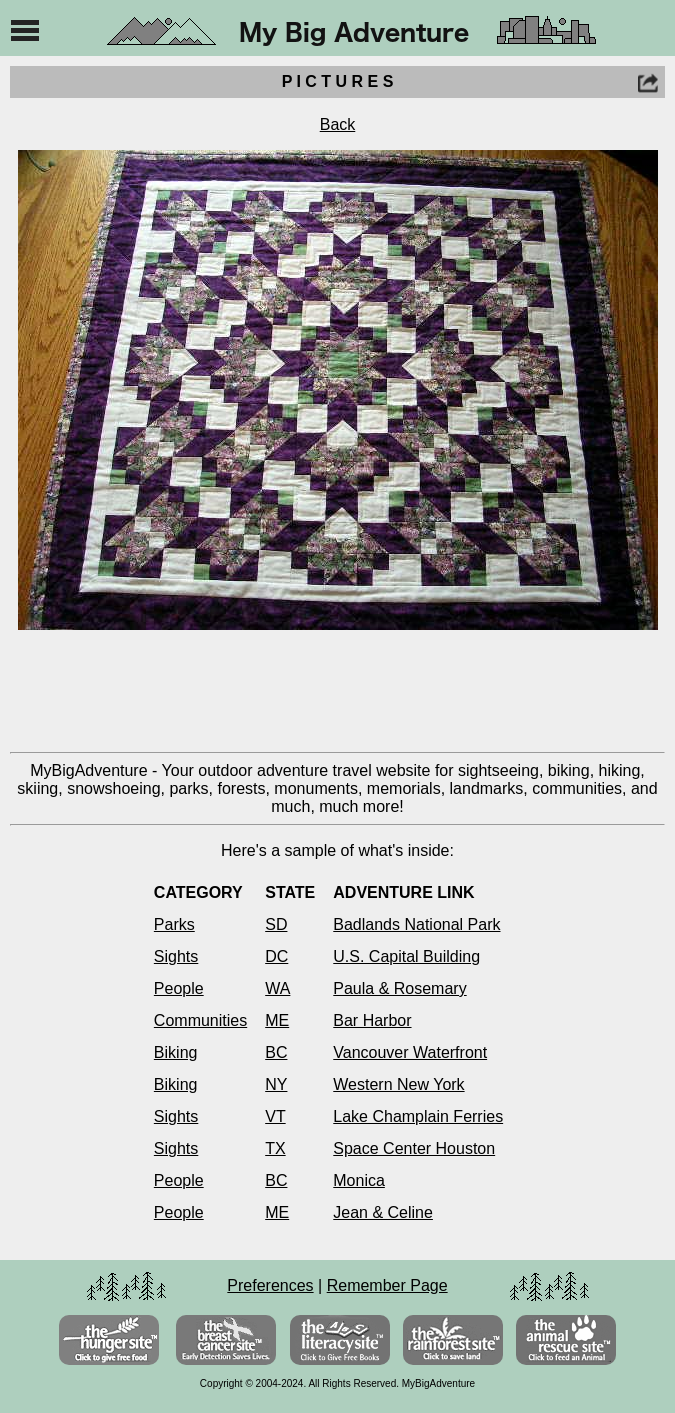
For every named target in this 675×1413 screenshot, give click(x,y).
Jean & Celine (383, 1212)
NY (276, 1084)
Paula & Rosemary (399, 988)
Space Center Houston (414, 1148)
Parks (174, 924)
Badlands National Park (416, 924)
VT (275, 1116)
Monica (359, 1180)
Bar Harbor (372, 1020)
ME (277, 1020)
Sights (176, 956)
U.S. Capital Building (406, 956)
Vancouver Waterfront (410, 1052)
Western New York (398, 1084)
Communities (200, 1020)
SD (276, 924)
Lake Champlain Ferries (418, 1116)
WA (277, 988)
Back (338, 124)
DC (276, 956)
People (179, 988)
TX (275, 1148)
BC (276, 1052)
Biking (176, 1052)
